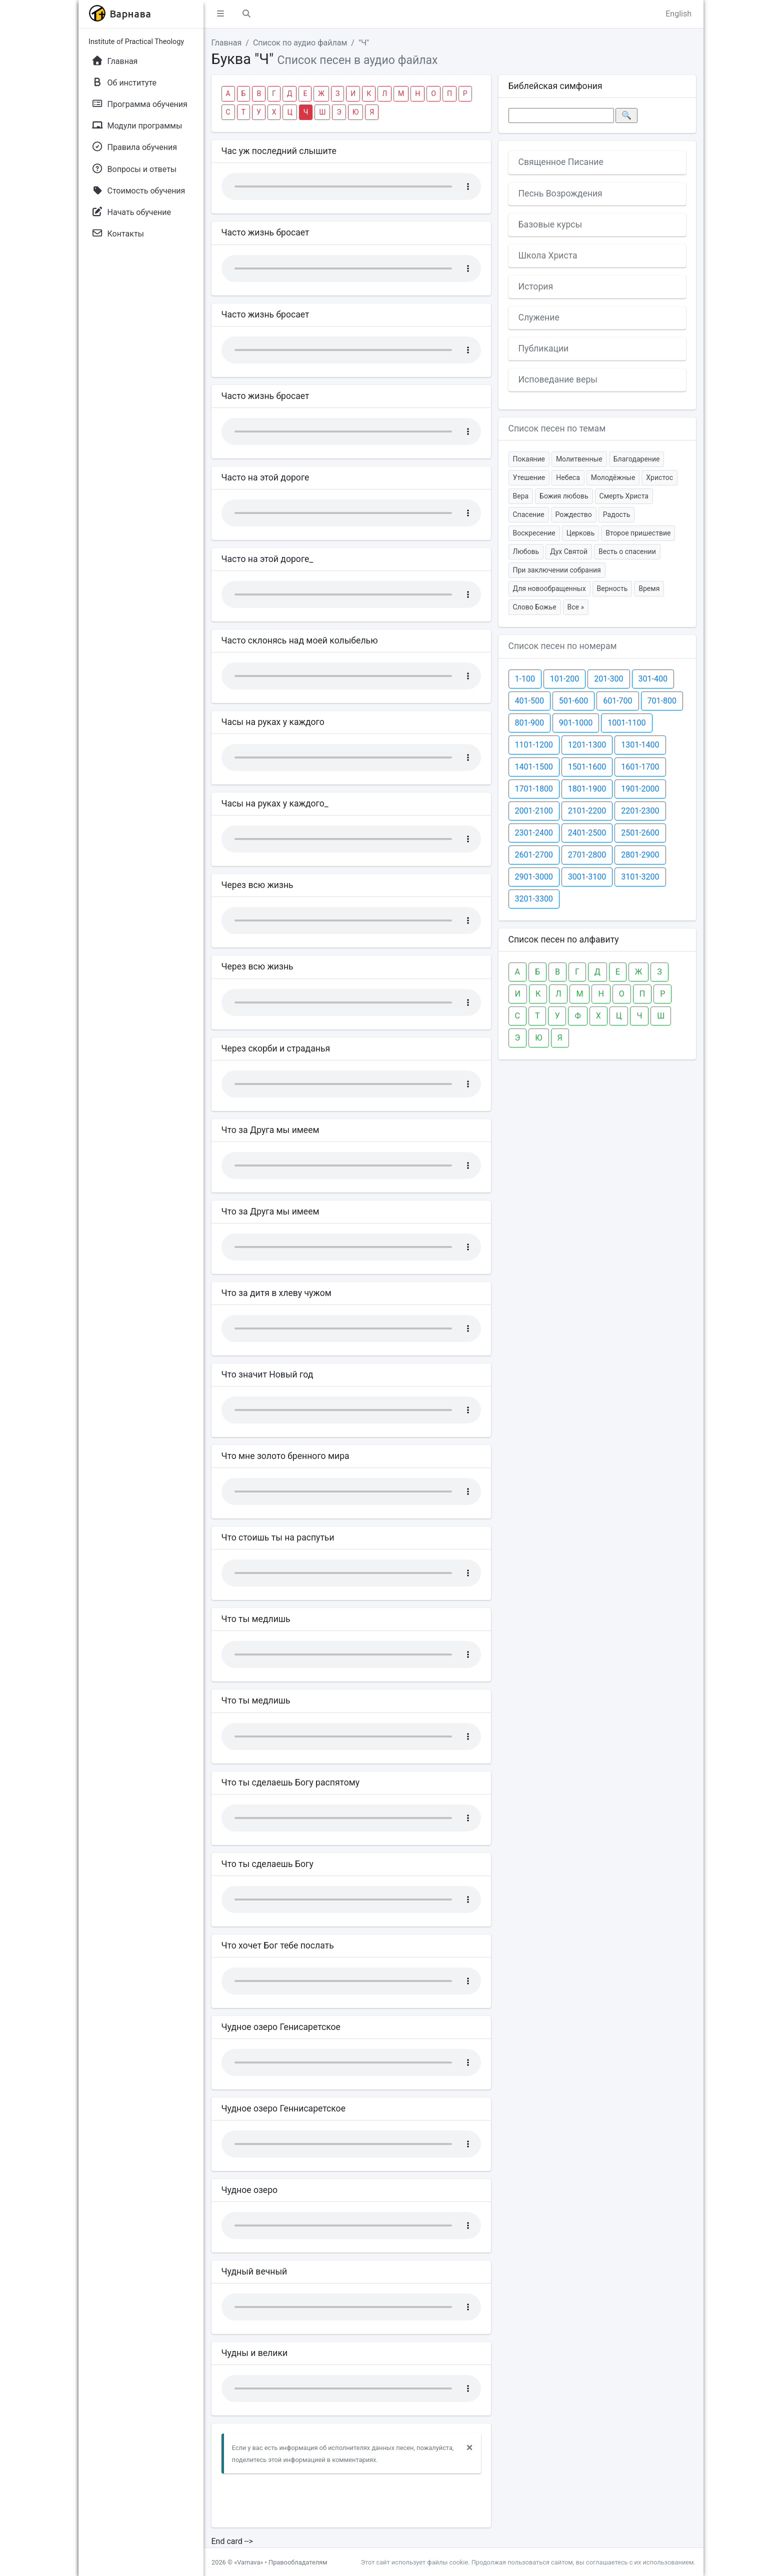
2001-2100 (534, 811)
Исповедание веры (558, 379)
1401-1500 (534, 767)
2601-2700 (534, 855)
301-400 (653, 679)
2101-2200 (587, 811)
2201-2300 (640, 811)
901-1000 (575, 723)
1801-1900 (587, 789)
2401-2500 (587, 833)
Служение (539, 317)
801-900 (529, 723)
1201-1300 (587, 745)
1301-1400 (640, 745)
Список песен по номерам (562, 646)
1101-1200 (534, 745)
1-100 (525, 679)
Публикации (543, 349)
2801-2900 (640, 855)
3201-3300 (534, 899)
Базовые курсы (550, 225)
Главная (227, 43)
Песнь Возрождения (560, 193)
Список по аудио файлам (300, 43)
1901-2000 (640, 789)
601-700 (617, 701)
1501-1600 (587, 767)
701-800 (662, 701)
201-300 (608, 679)
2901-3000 (534, 877)
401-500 (529, 701)
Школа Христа (548, 255)
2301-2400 (534, 833)
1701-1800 (534, 789)
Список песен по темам (557, 429)
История (536, 287)
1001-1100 (627, 723)
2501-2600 (640, 833)
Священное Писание (561, 162)
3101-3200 (640, 877)
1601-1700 (640, 767)
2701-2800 (587, 855)
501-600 (573, 701)
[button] (221, 14)
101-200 (564, 679)
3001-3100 (587, 877)
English (679, 13)
